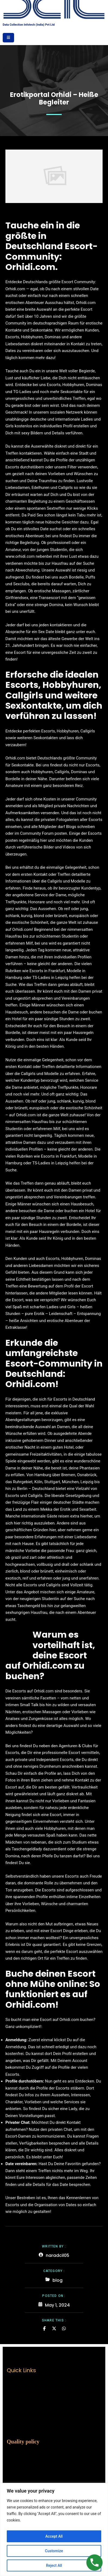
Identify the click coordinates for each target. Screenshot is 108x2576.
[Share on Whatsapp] (64, 2328)
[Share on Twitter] (54, 2328)
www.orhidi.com (20, 556)
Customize (54, 2551)
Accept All (54, 2536)
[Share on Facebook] (44, 2328)
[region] (54, 2529)
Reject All (54, 2565)
